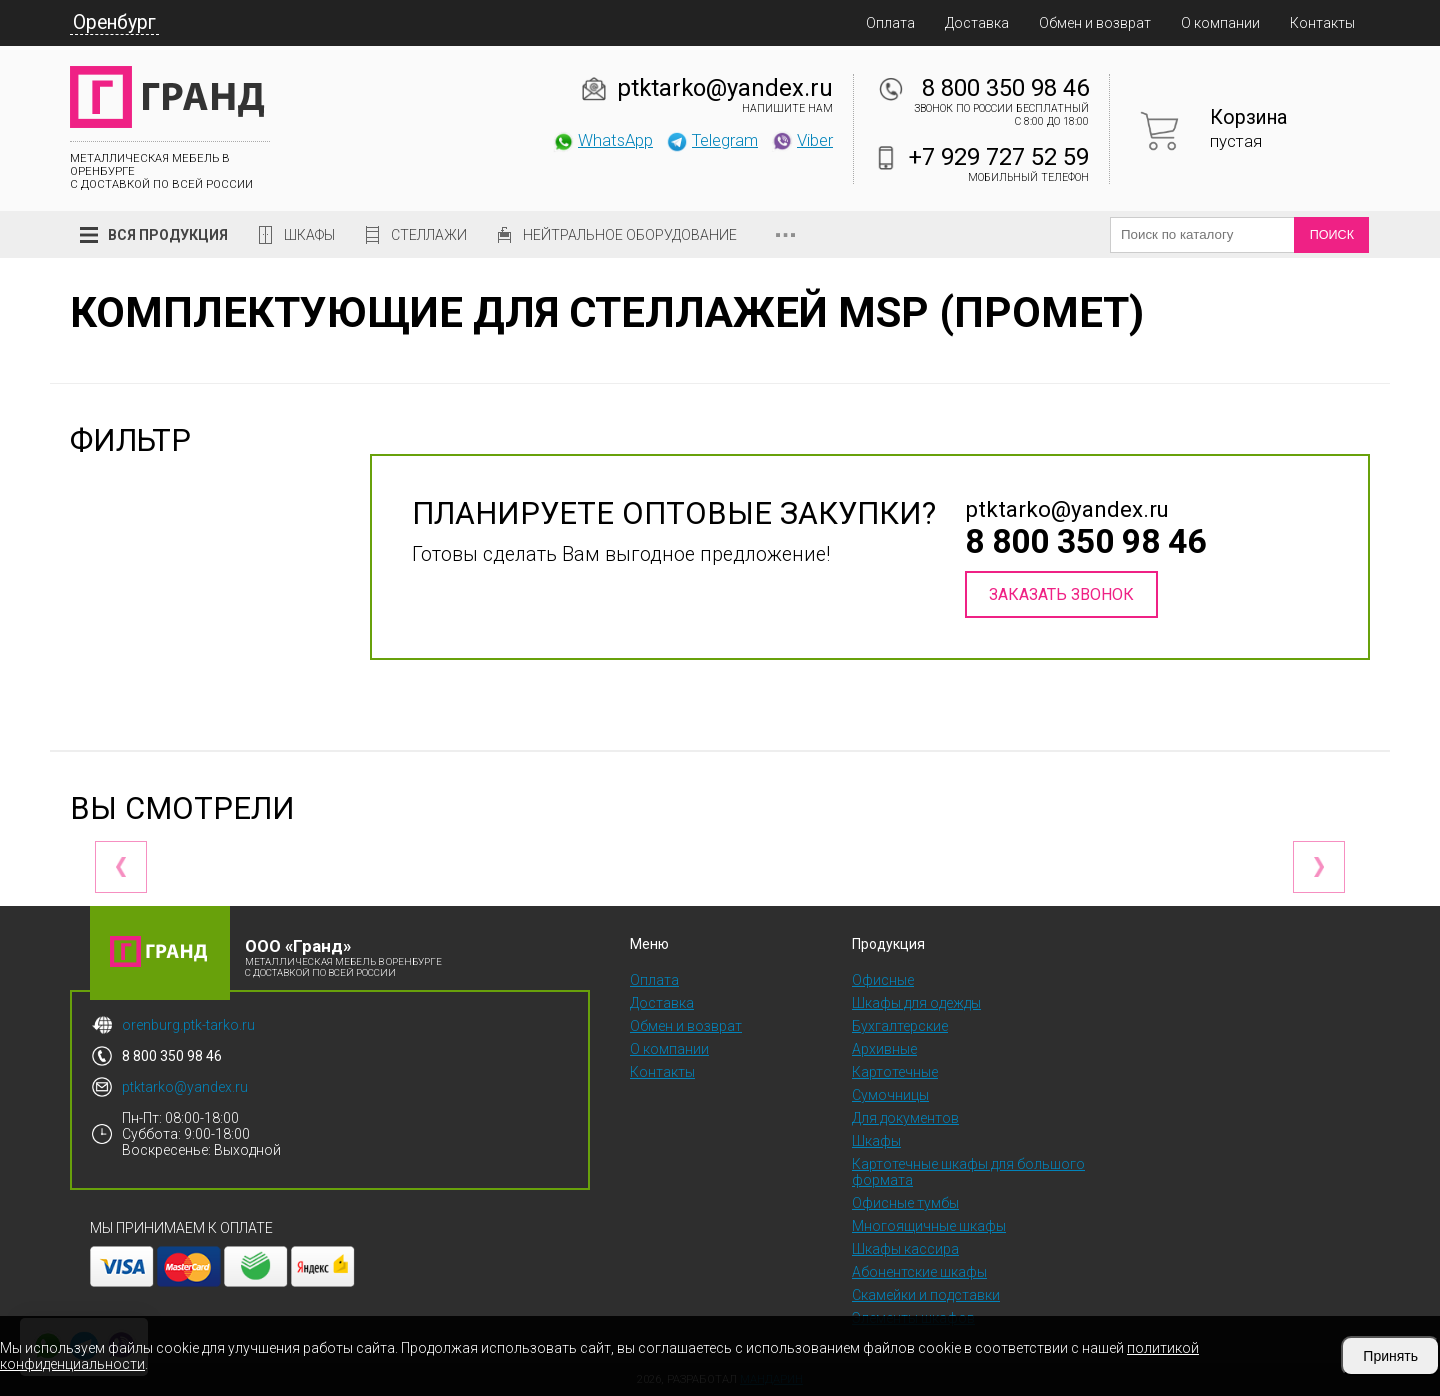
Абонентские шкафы (919, 1272)
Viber (802, 140)
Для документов (905, 1118)
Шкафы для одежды (916, 1003)
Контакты (1322, 23)
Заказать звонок (1061, 594)
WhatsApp (602, 140)
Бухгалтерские (900, 1026)
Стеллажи (429, 235)
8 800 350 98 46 (1005, 88)
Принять (1390, 1356)
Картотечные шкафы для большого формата (968, 1172)
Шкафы (309, 235)
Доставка (977, 23)
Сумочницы (890, 1095)
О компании (1220, 23)
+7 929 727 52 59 (999, 157)
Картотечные (895, 1072)
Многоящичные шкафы (929, 1226)
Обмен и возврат (1095, 23)
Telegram (712, 140)
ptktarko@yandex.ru (725, 88)
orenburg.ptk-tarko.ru (188, 1025)
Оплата (890, 23)
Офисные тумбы (905, 1203)
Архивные (884, 1049)
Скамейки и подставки (926, 1295)
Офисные (883, 980)
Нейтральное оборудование (630, 235)
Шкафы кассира (905, 1249)
